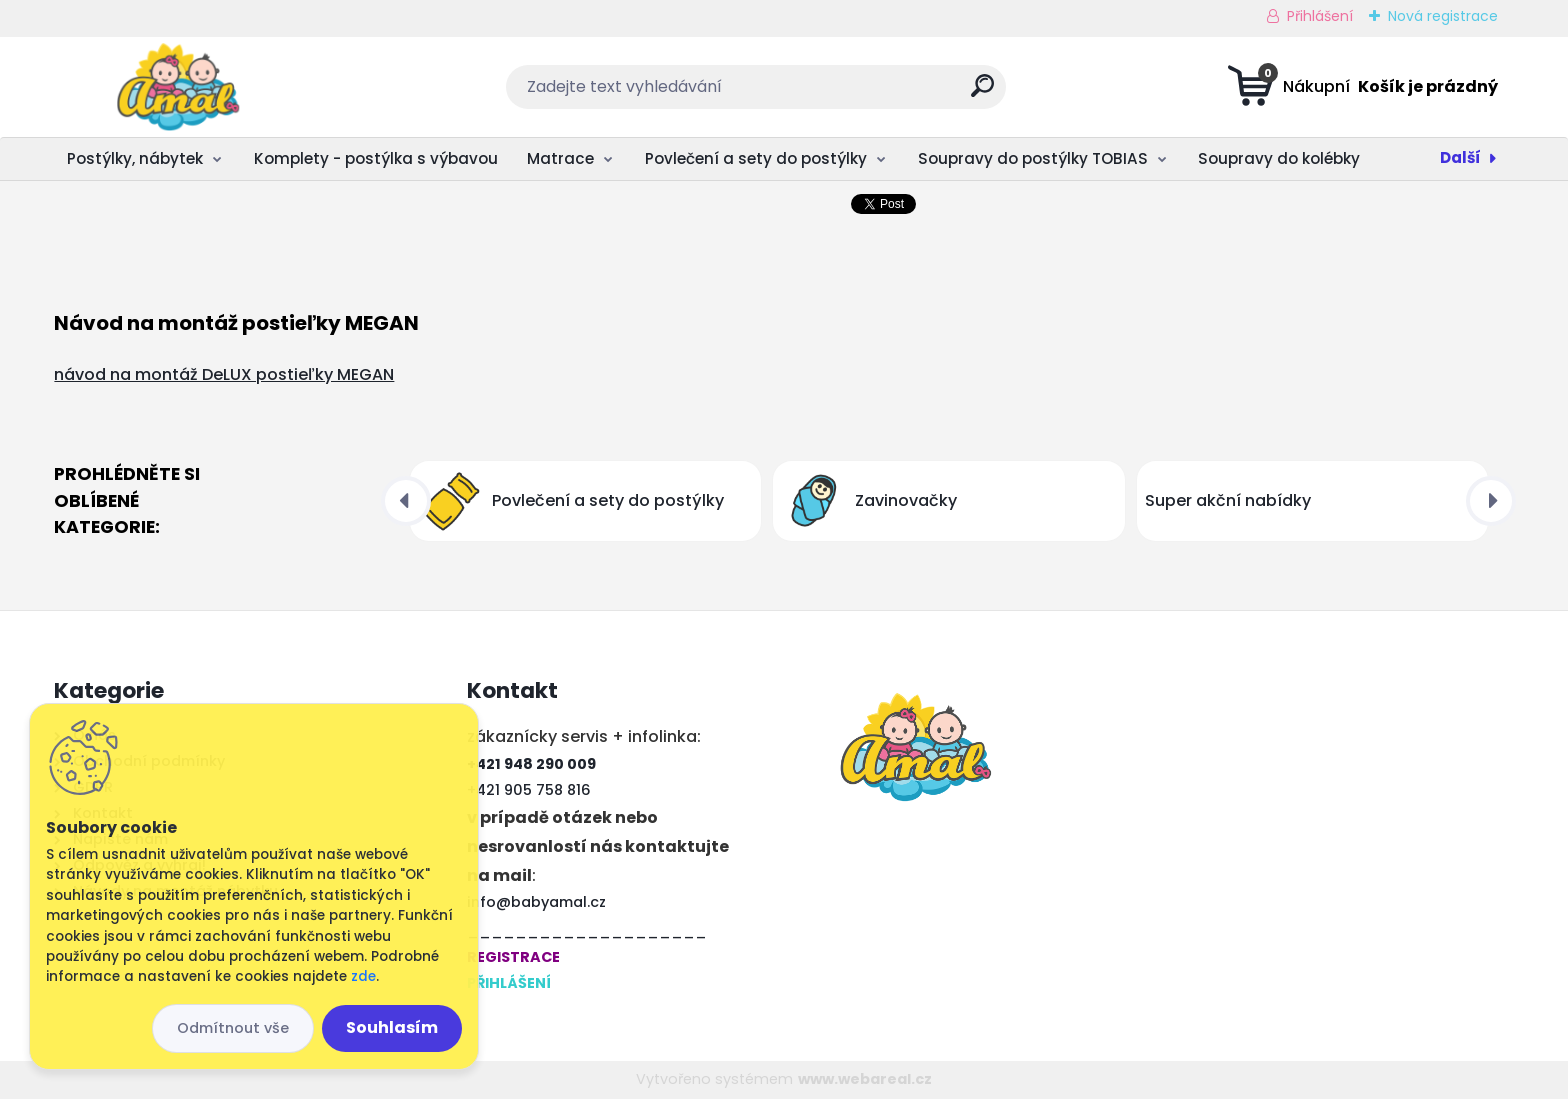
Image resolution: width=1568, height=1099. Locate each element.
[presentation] (406, 501)
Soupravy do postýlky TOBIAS (1033, 158)
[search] (982, 93)
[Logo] (176, 87)
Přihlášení (1320, 16)
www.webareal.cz (865, 1079)
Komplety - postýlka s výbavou (376, 158)
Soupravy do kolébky (1279, 158)
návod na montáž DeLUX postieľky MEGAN (224, 374)
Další (1460, 157)
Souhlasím (392, 1027)
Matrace (560, 158)
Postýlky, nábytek (135, 158)
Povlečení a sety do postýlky (756, 158)
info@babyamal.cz (536, 902)
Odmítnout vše (233, 1028)
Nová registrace (1443, 16)
